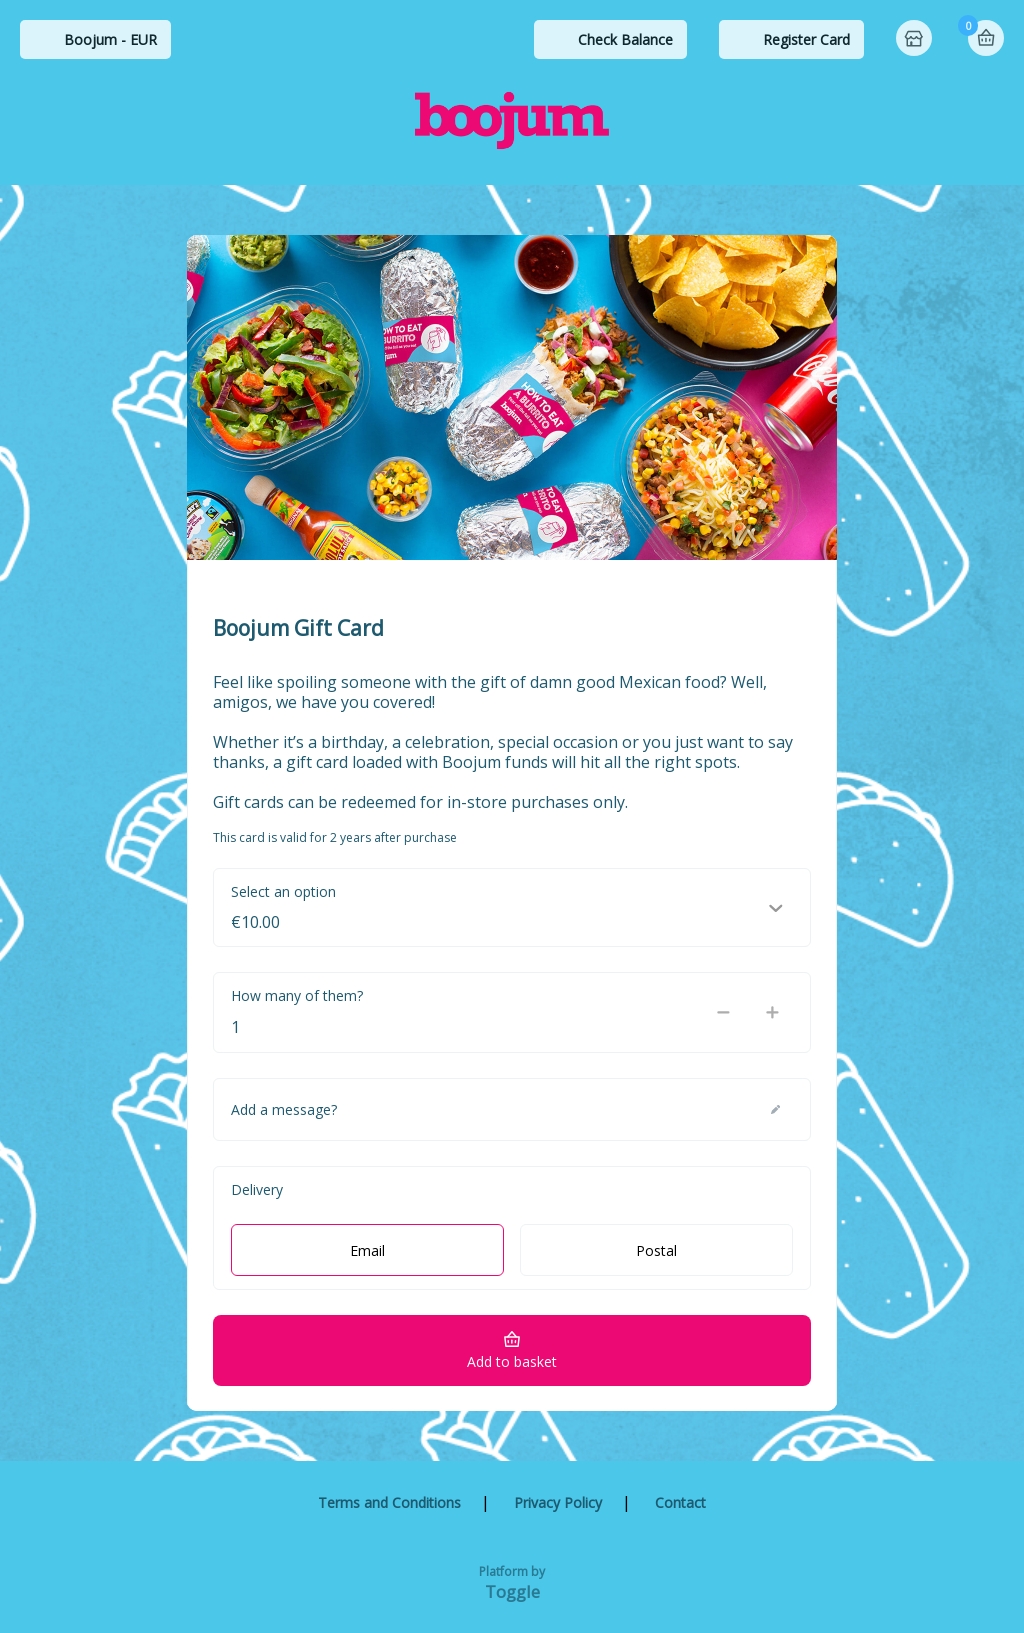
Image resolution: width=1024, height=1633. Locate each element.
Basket (986, 38)
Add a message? (284, 1109)
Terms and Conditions (389, 1502)
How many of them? (297, 995)
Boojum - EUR (110, 39)
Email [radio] (367, 1250)
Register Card (806, 39)
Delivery (257, 1189)
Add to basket (512, 1361)
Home (916, 40)
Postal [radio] (656, 1250)
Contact (680, 1502)
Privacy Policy (558, 1502)
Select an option (283, 891)
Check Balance (625, 39)
